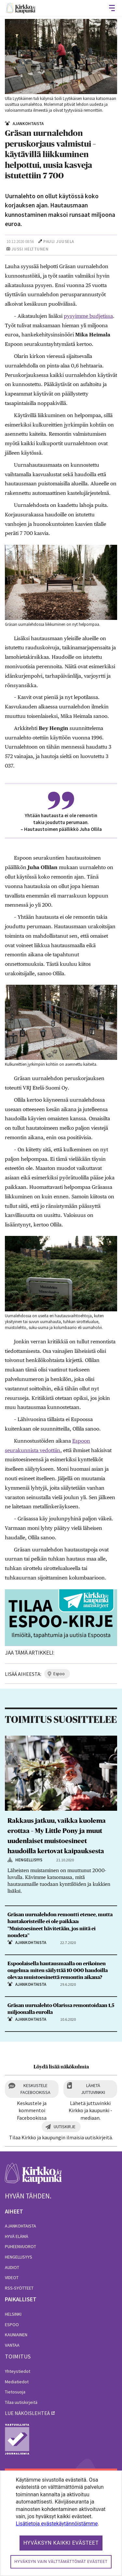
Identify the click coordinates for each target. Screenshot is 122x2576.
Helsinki (13, 2314)
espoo (59, 1674)
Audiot (12, 2267)
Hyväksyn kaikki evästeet (61, 2543)
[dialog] (61, 2523)
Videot (12, 2277)
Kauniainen (16, 2335)
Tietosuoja (15, 2392)
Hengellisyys (18, 2257)
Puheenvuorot (20, 2246)
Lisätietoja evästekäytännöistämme (57, 2523)
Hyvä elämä (16, 2236)
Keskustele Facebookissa (35, 2088)
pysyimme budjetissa (88, 316)
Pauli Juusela (58, 241)
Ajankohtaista (20, 2226)
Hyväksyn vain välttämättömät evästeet (60, 2561)
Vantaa (12, 2345)
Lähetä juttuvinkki (93, 2088)
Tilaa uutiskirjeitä (21, 2402)
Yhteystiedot (17, 2371)
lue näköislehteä (27, 2413)
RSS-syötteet (19, 2288)
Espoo (12, 2324)
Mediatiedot (17, 2382)
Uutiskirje (64, 2127)
